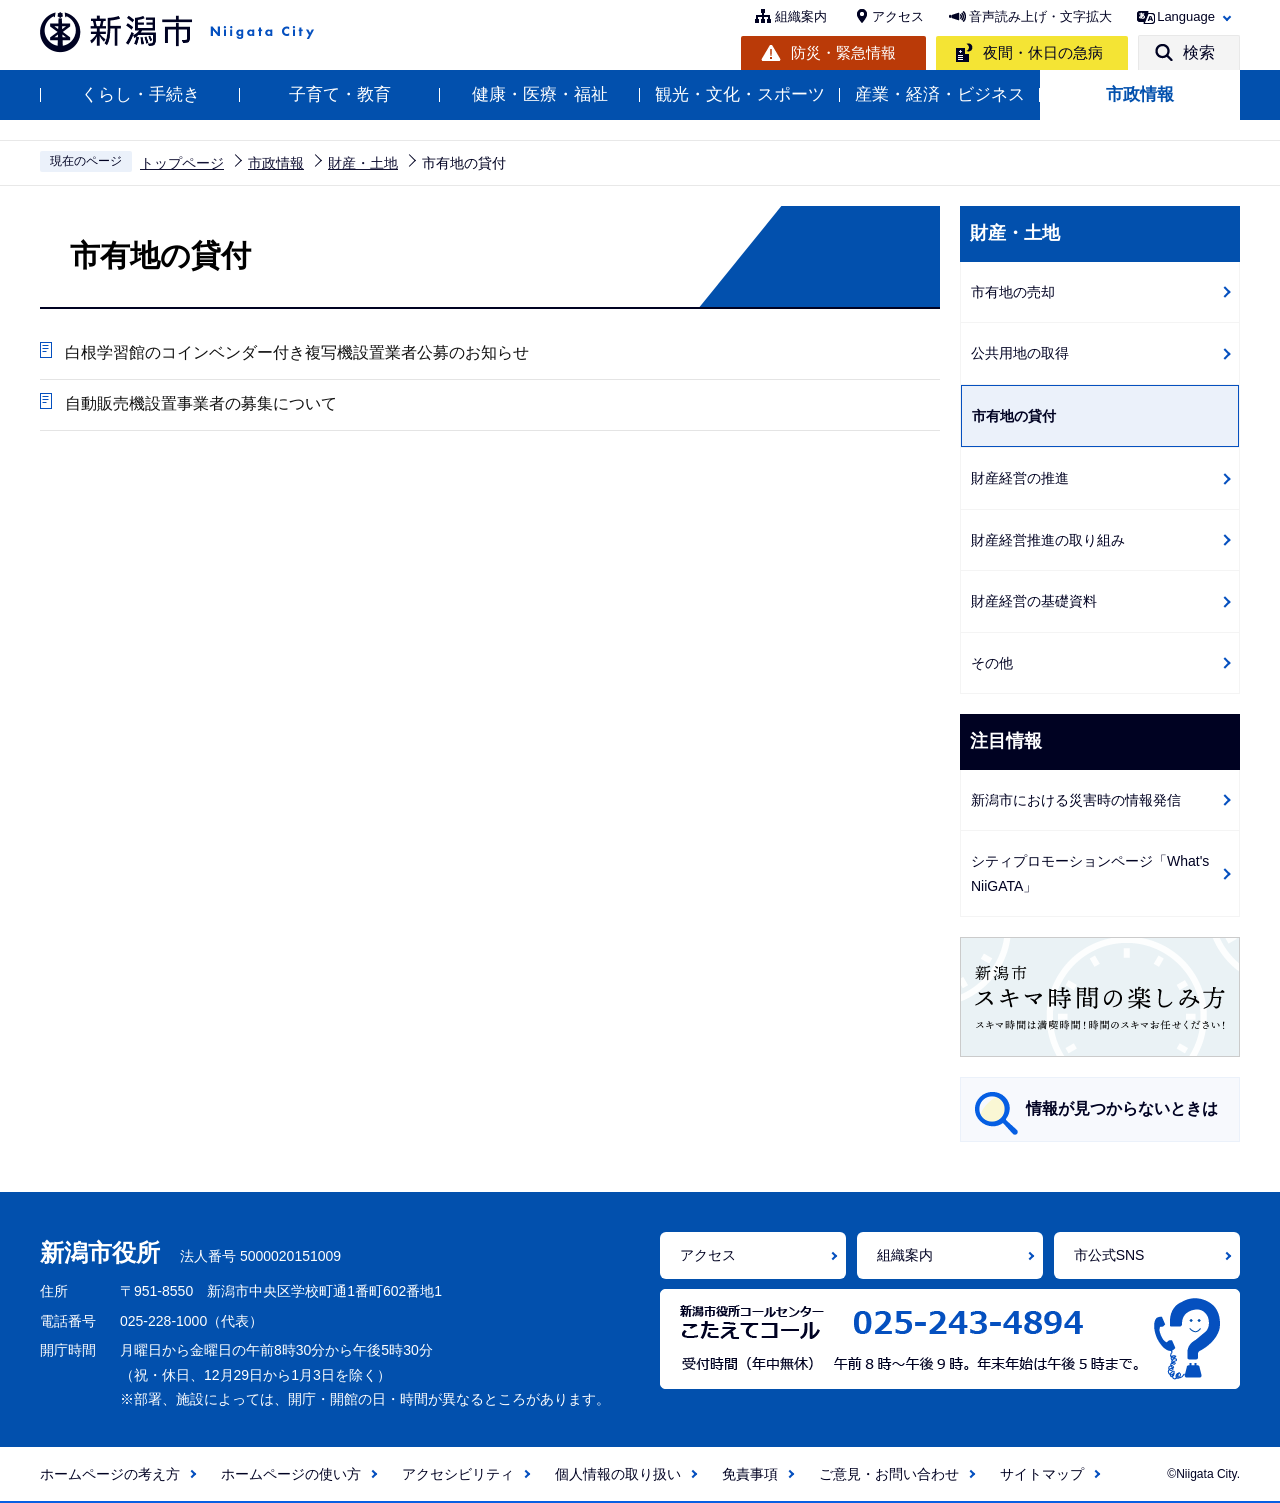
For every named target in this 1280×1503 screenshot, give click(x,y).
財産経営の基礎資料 (1034, 601)
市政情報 (1140, 94)
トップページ (182, 163)
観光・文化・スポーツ (740, 94)
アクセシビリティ (458, 1474)
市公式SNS (1109, 1255)
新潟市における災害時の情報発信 (1076, 800)
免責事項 (750, 1474)
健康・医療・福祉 (540, 94)
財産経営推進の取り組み (1048, 540)
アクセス (898, 16)
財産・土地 (363, 163)
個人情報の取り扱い (618, 1474)
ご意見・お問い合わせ (889, 1474)
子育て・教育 (340, 94)
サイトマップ (1042, 1474)
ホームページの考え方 (110, 1474)
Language (1186, 16)
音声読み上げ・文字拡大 (1040, 16)
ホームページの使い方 (291, 1474)
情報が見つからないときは (1122, 1108)
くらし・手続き (140, 94)
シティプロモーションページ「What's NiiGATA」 (1090, 873)
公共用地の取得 (1020, 353)
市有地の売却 (1013, 292)
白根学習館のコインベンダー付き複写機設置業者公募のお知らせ (297, 352)
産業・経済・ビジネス (940, 94)
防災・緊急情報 (843, 52)
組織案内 (801, 16)
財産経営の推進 (1020, 478)
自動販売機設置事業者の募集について (201, 403)
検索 (1199, 52)
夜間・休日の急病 (1043, 52)
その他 (992, 663)
